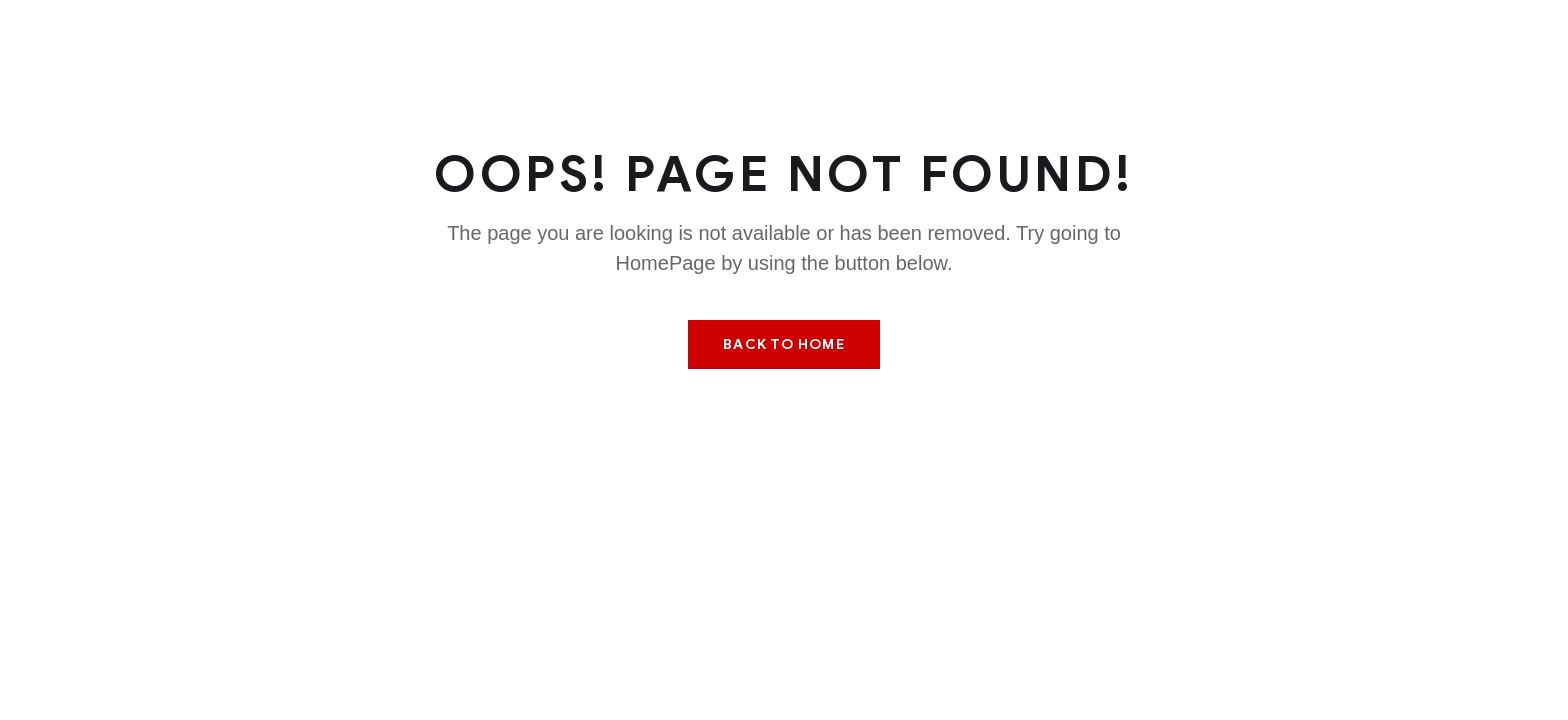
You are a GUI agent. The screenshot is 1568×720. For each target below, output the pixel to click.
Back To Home (783, 344)
